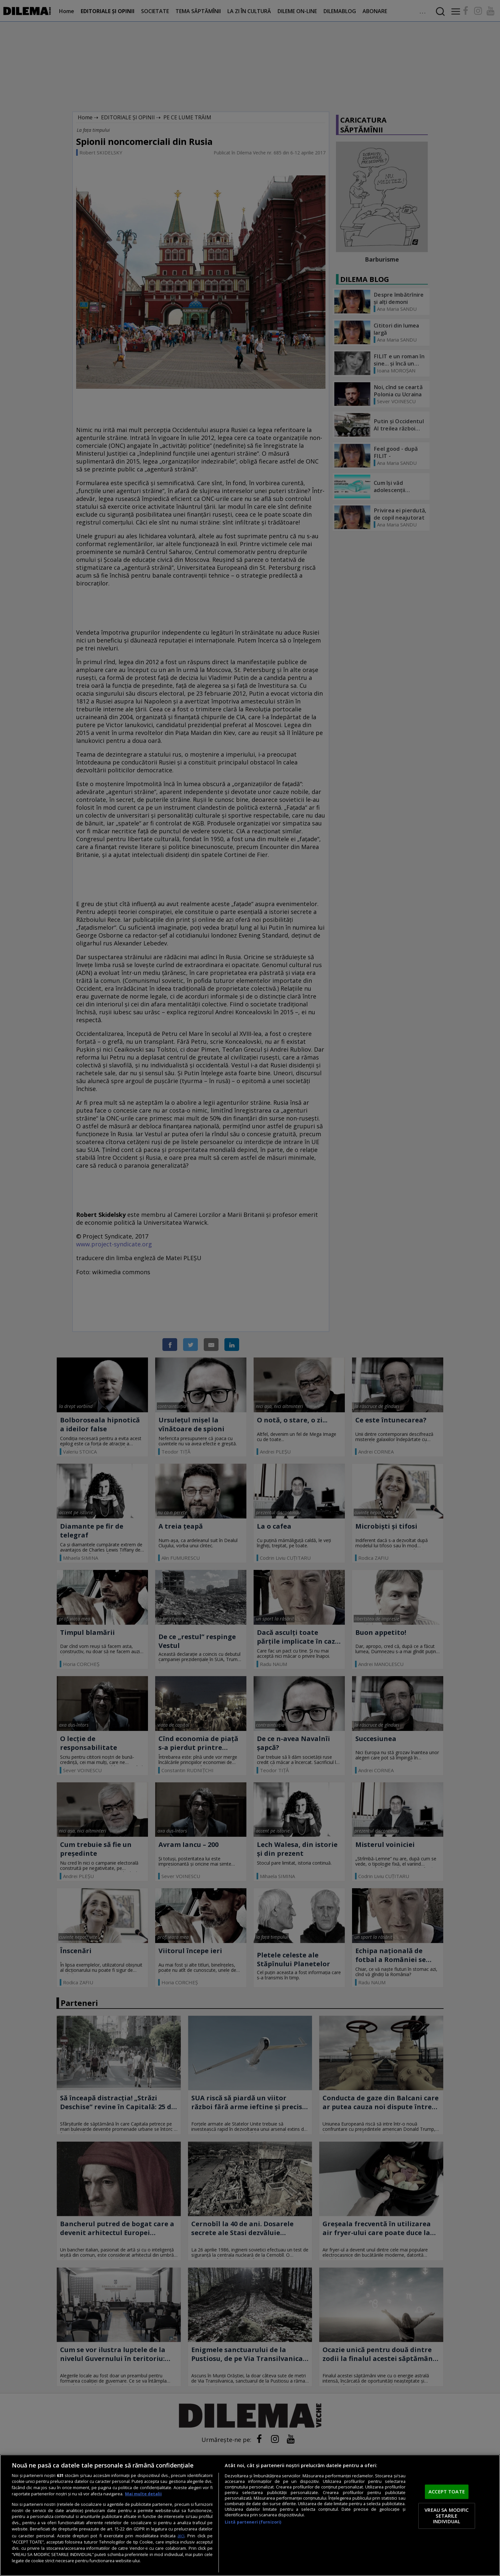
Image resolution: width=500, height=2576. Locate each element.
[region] (250, 2515)
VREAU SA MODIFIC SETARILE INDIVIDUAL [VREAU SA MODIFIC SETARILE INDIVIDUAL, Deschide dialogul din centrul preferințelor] (447, 2516)
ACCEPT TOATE (446, 2491)
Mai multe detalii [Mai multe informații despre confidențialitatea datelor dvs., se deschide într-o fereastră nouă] (143, 2494)
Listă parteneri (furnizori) (253, 2522)
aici (180, 2535)
